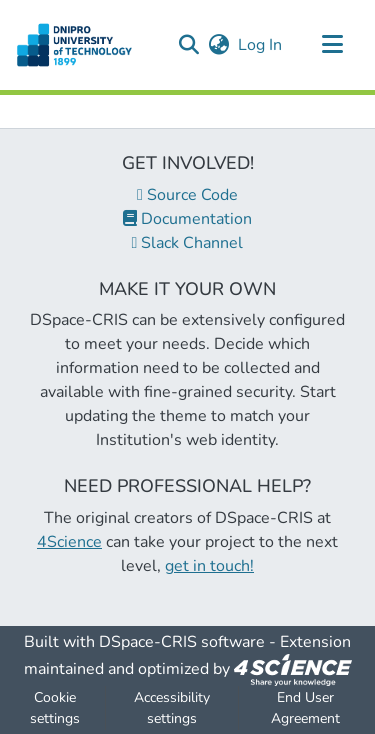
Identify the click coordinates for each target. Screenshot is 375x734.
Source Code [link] (187, 195)
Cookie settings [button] (55, 708)
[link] (293, 669)
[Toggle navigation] (332, 45)
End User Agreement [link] (305, 708)
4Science (69, 542)
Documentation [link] (187, 219)
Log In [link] (261, 45)
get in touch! (209, 566)
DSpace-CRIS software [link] (182, 642)
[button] (188, 45)
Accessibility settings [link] (172, 708)
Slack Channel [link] (188, 243)
